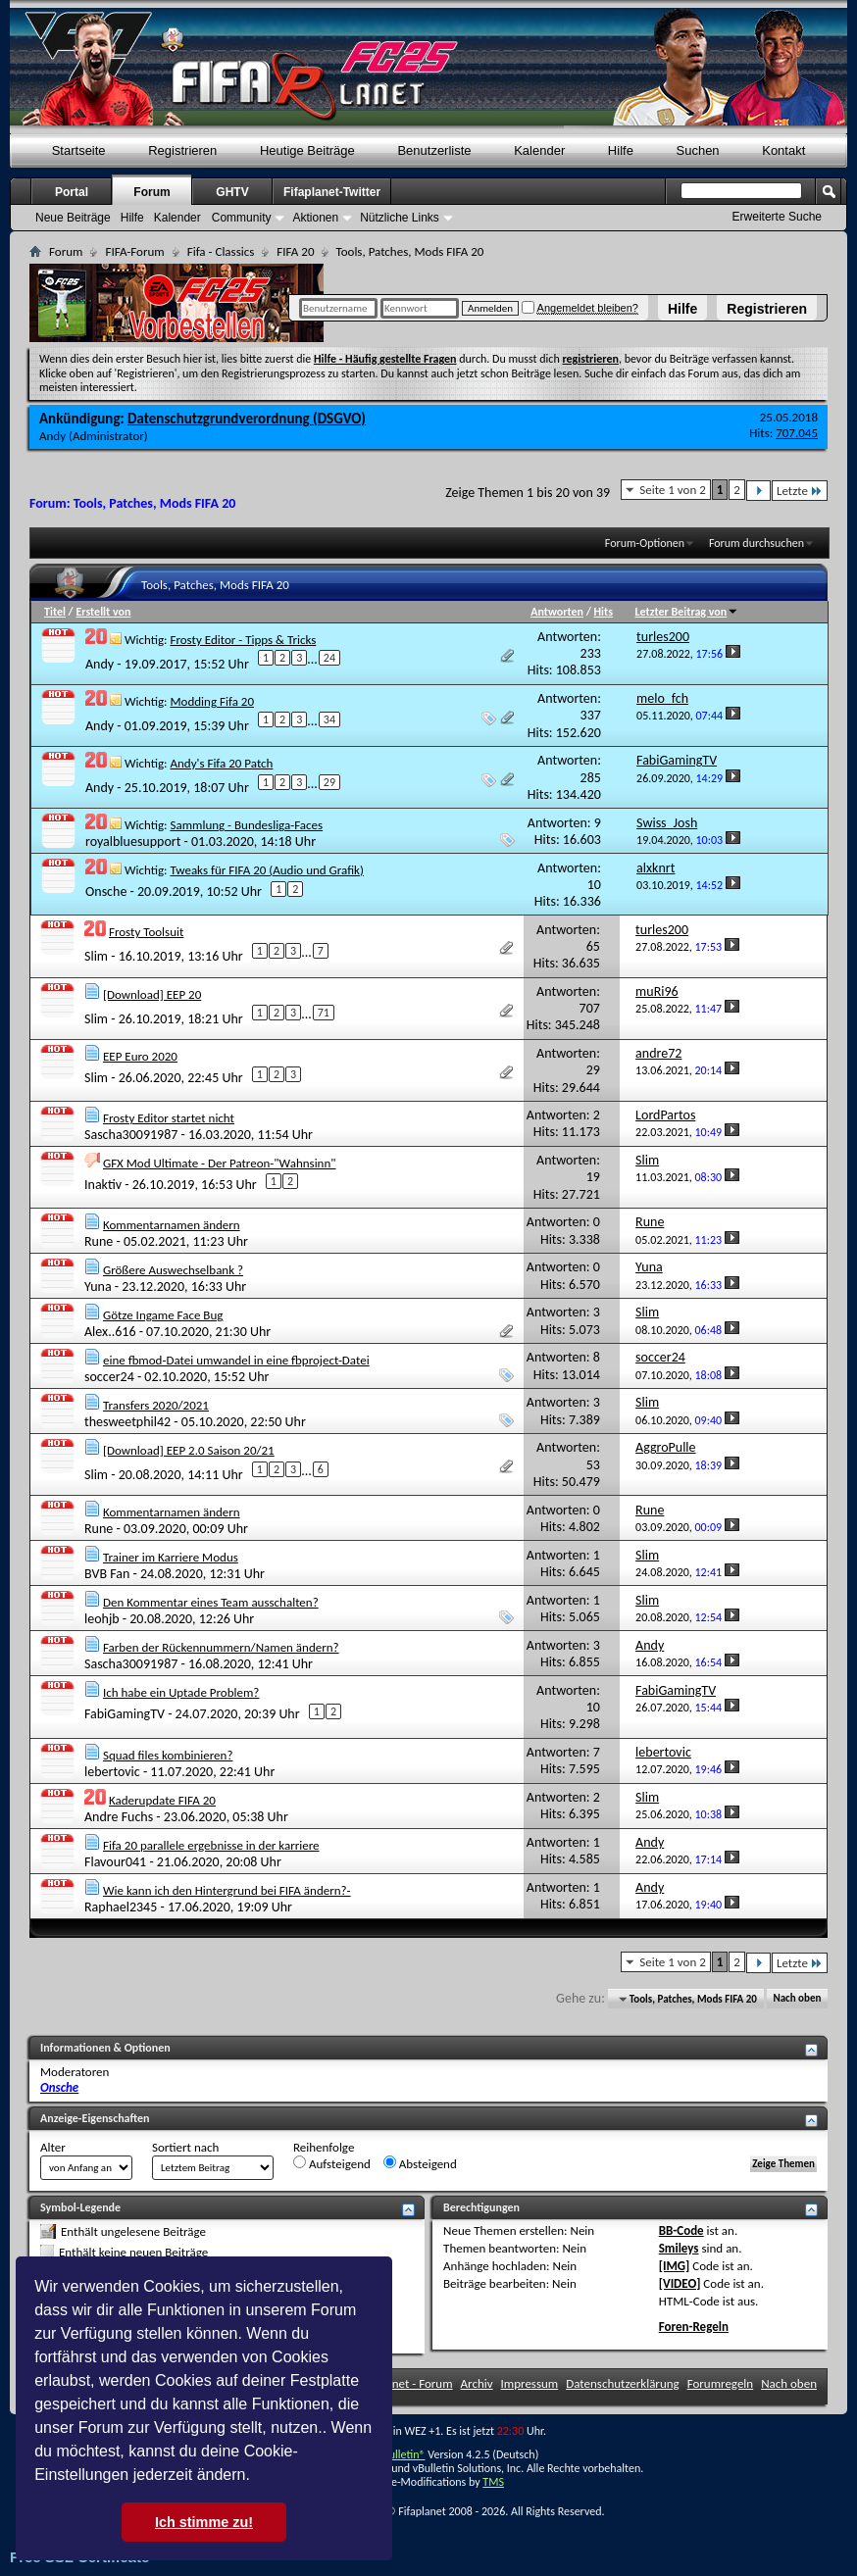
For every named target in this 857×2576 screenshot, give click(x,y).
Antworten (556, 612)
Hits (603, 612)
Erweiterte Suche (777, 216)
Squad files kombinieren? (167, 1755)
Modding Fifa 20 (212, 701)
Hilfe (682, 309)
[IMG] (674, 2265)
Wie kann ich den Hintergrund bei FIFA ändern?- (227, 1890)
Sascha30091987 (130, 1134)
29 (329, 782)
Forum (151, 192)
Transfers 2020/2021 (156, 1405)
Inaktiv (103, 1183)
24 (329, 658)
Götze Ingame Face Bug (163, 1315)
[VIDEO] (680, 2283)
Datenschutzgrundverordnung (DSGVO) (246, 418)
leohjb (102, 1618)
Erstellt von (103, 612)
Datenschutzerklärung (623, 2383)
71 (323, 1012)
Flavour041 (115, 1862)
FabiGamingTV (124, 1714)
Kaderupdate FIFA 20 (162, 1800)
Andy (52, 435)
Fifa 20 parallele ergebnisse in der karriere (211, 1845)
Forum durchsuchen (756, 543)
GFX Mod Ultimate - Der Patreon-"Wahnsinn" (219, 1163)
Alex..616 (110, 1331)
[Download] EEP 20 (152, 994)
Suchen (698, 150)
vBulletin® (402, 2454)
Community (242, 217)
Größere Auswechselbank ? (173, 1270)
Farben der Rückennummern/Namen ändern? (221, 1647)
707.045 (797, 432)
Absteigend (420, 2163)
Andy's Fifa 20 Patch (221, 763)
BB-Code (681, 2230)
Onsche (105, 891)
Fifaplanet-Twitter (331, 192)
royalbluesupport (132, 841)
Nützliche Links (399, 217)
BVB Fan (106, 1573)
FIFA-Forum (134, 251)
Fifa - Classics (221, 251)
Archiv (477, 2383)
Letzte (800, 490)
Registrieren (767, 309)
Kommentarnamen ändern (171, 1224)
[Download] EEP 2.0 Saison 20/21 (189, 1450)
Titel (55, 612)
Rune (98, 1241)
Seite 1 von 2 (672, 489)
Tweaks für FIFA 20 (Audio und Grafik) (267, 870)
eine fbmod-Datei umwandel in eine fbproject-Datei (236, 1360)
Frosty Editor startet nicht (168, 1118)
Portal (71, 192)
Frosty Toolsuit (146, 931)
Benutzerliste (434, 150)
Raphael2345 (120, 1907)
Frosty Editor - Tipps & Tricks (243, 639)
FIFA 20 (295, 251)
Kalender (539, 150)
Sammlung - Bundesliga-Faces (246, 824)
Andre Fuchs (118, 1816)
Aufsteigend (332, 2163)
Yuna (98, 1286)
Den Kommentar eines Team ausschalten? (211, 1602)
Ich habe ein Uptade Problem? (181, 1692)
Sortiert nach (185, 2147)
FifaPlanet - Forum (405, 2383)
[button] (257, 2477)
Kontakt (783, 150)
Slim (96, 956)
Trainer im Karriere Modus (170, 1557)
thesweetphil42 (127, 1421)
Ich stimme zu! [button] (204, 2522)
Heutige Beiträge (307, 150)
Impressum (530, 2383)
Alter (53, 2147)
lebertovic (112, 1771)
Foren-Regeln (694, 2326)
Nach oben (797, 1999)
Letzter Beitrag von (687, 612)
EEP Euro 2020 (140, 1056)
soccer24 (109, 1376)
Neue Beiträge (73, 217)
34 (329, 719)
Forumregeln (720, 2383)
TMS (493, 2482)
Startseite (79, 150)
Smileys (679, 2248)
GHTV (232, 192)
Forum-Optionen (644, 543)
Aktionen (315, 217)
